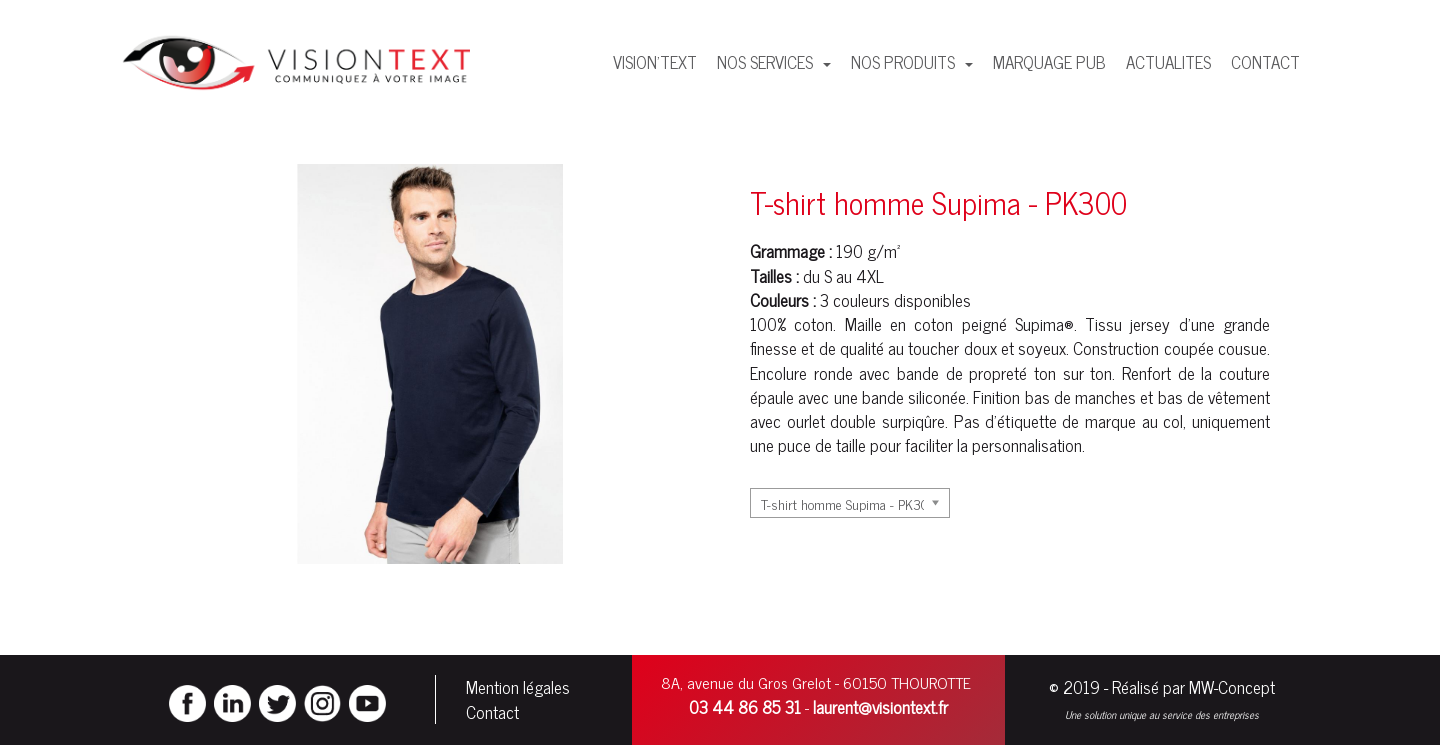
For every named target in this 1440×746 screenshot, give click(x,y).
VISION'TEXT (655, 62)
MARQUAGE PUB (1049, 62)
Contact (492, 712)
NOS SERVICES (767, 62)
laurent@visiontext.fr (880, 707)
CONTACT (1265, 62)
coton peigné (960, 324)
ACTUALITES (1168, 62)
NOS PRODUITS (905, 62)
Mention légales (518, 687)
